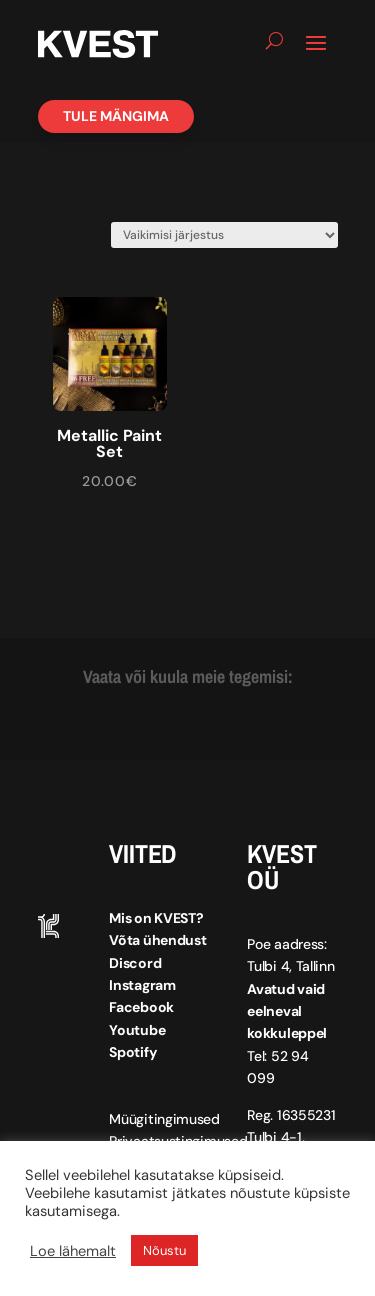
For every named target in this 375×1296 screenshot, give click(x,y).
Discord (135, 963)
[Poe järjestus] (224, 235)
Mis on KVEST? (156, 918)
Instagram (142, 985)
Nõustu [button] (164, 1250)
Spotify (132, 1052)
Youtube (137, 1030)
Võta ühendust (157, 940)
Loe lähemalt (73, 1251)
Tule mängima (116, 116)
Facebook (141, 1007)
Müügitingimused (164, 1119)
